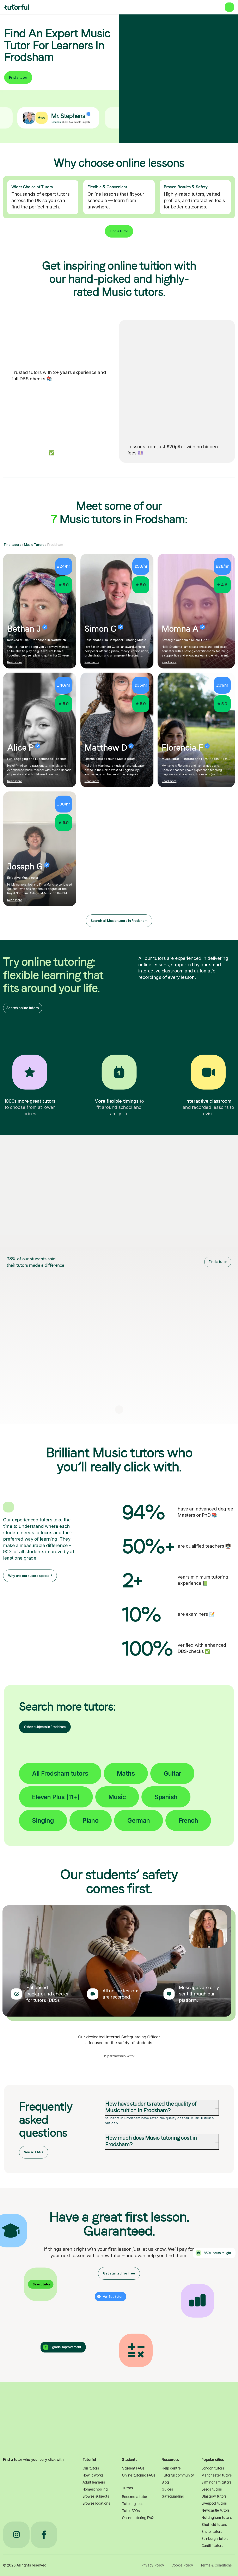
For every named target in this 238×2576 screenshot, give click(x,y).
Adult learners (94, 2482)
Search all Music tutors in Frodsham (119, 921)
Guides (167, 2489)
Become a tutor (134, 2497)
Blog (165, 2482)
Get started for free (119, 2273)
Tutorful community (178, 2475)
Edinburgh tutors (214, 2539)
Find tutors (12, 545)
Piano (90, 1820)
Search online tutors (22, 1008)
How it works (93, 2475)
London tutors (212, 2468)
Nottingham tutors (216, 2518)
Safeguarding (173, 2496)
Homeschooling (95, 2489)
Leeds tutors (211, 2489)
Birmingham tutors (216, 2482)
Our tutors (91, 2468)
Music (117, 1797)
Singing (43, 1820)
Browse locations (96, 2503)
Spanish (165, 1797)
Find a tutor (18, 77)
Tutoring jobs (132, 2504)
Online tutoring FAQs (138, 2475)
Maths (126, 1773)
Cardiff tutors (212, 2546)
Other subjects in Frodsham (45, 1727)
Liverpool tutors (214, 2503)
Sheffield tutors (214, 2525)
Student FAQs (133, 2468)
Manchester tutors (216, 2475)
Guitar (172, 1773)
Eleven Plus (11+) (56, 1797)
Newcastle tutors (215, 2510)
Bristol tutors (211, 2532)
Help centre (171, 2468)
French (188, 1820)
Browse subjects (96, 2496)
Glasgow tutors (213, 2496)
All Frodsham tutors (60, 1773)
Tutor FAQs (131, 2511)
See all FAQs (33, 2152)
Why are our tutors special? (30, 1576)
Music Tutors (34, 545)
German (138, 1820)
